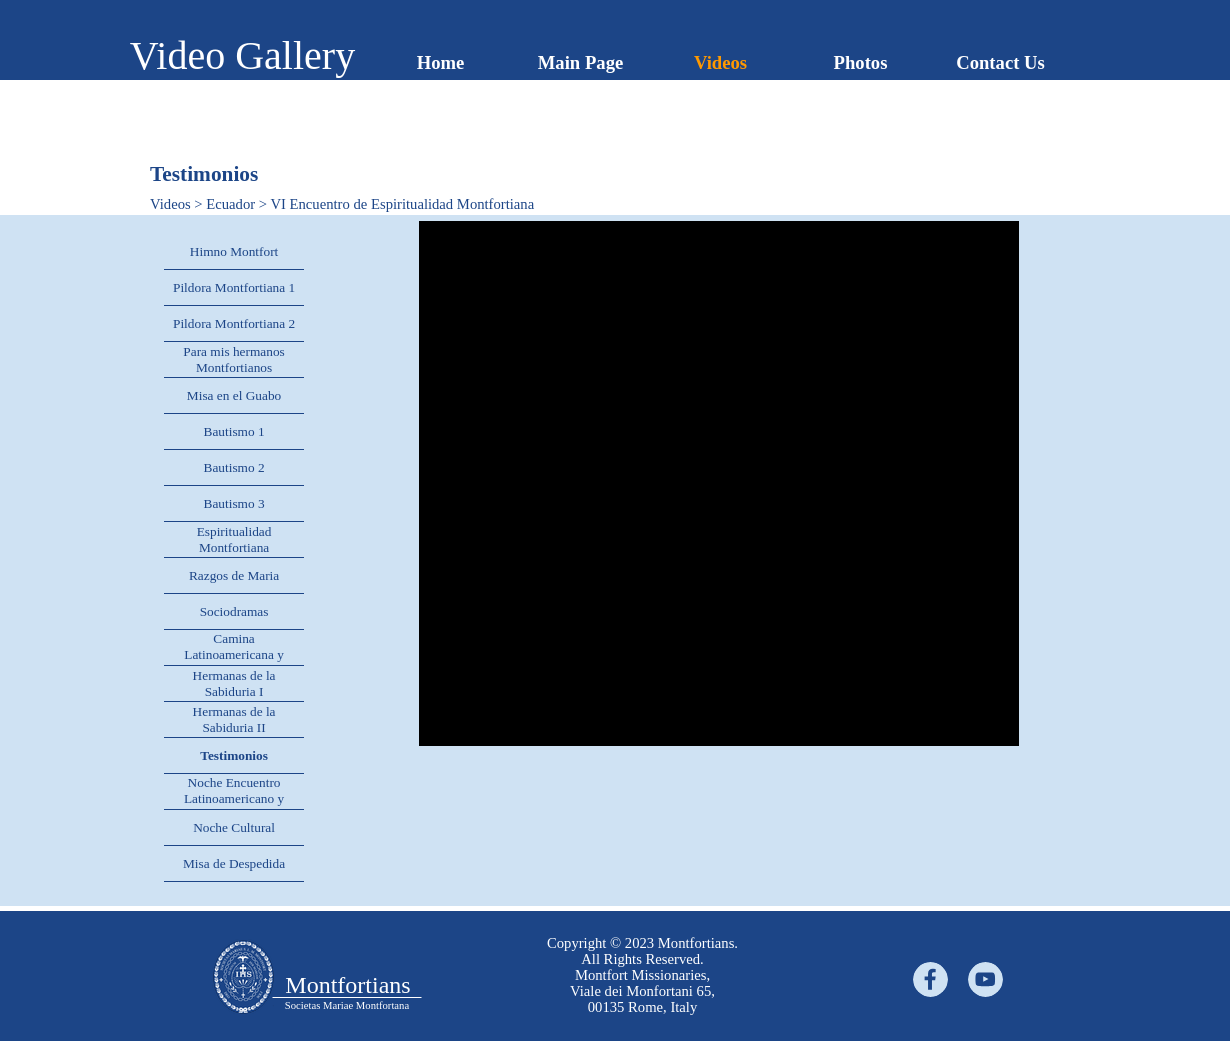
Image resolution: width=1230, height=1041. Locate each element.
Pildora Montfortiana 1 (234, 287)
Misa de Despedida (234, 863)
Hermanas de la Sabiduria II (234, 719)
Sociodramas (234, 611)
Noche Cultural (234, 827)
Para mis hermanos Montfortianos (233, 359)
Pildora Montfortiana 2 (234, 323)
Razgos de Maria (234, 575)
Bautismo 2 (234, 467)
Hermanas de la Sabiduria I (234, 683)
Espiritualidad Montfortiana (234, 539)
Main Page (581, 62)
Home (441, 62)
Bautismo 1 (234, 431)
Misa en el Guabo (234, 395)
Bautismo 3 (234, 503)
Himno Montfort (234, 251)
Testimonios (234, 755)
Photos (861, 62)
